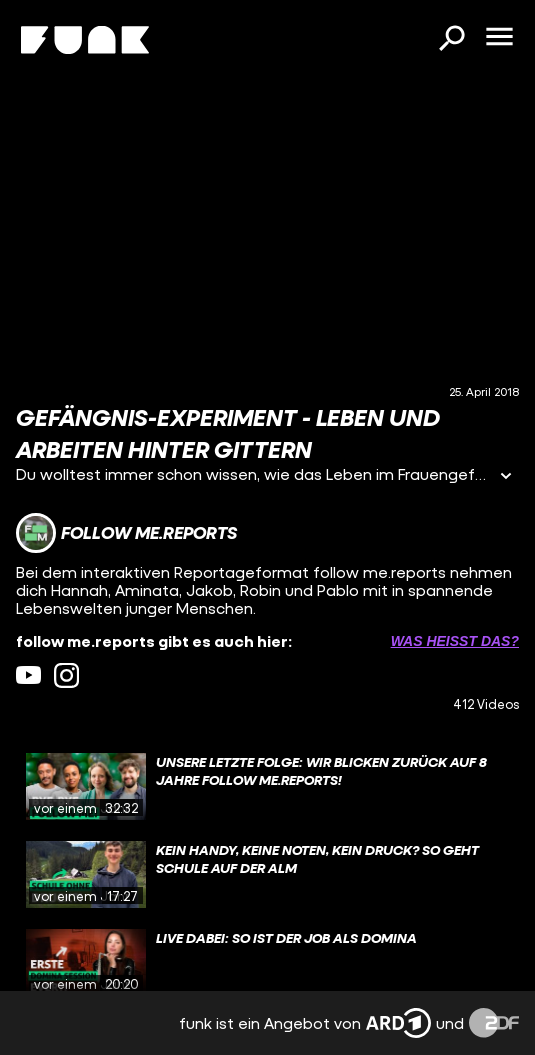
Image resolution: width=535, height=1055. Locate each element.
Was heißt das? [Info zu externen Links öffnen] (455, 641)
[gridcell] (267, 787)
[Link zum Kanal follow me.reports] (126, 533)
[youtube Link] (28, 675)
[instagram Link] (66, 675)
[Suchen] (451, 40)
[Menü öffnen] (499, 38)
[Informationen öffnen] (506, 477)
